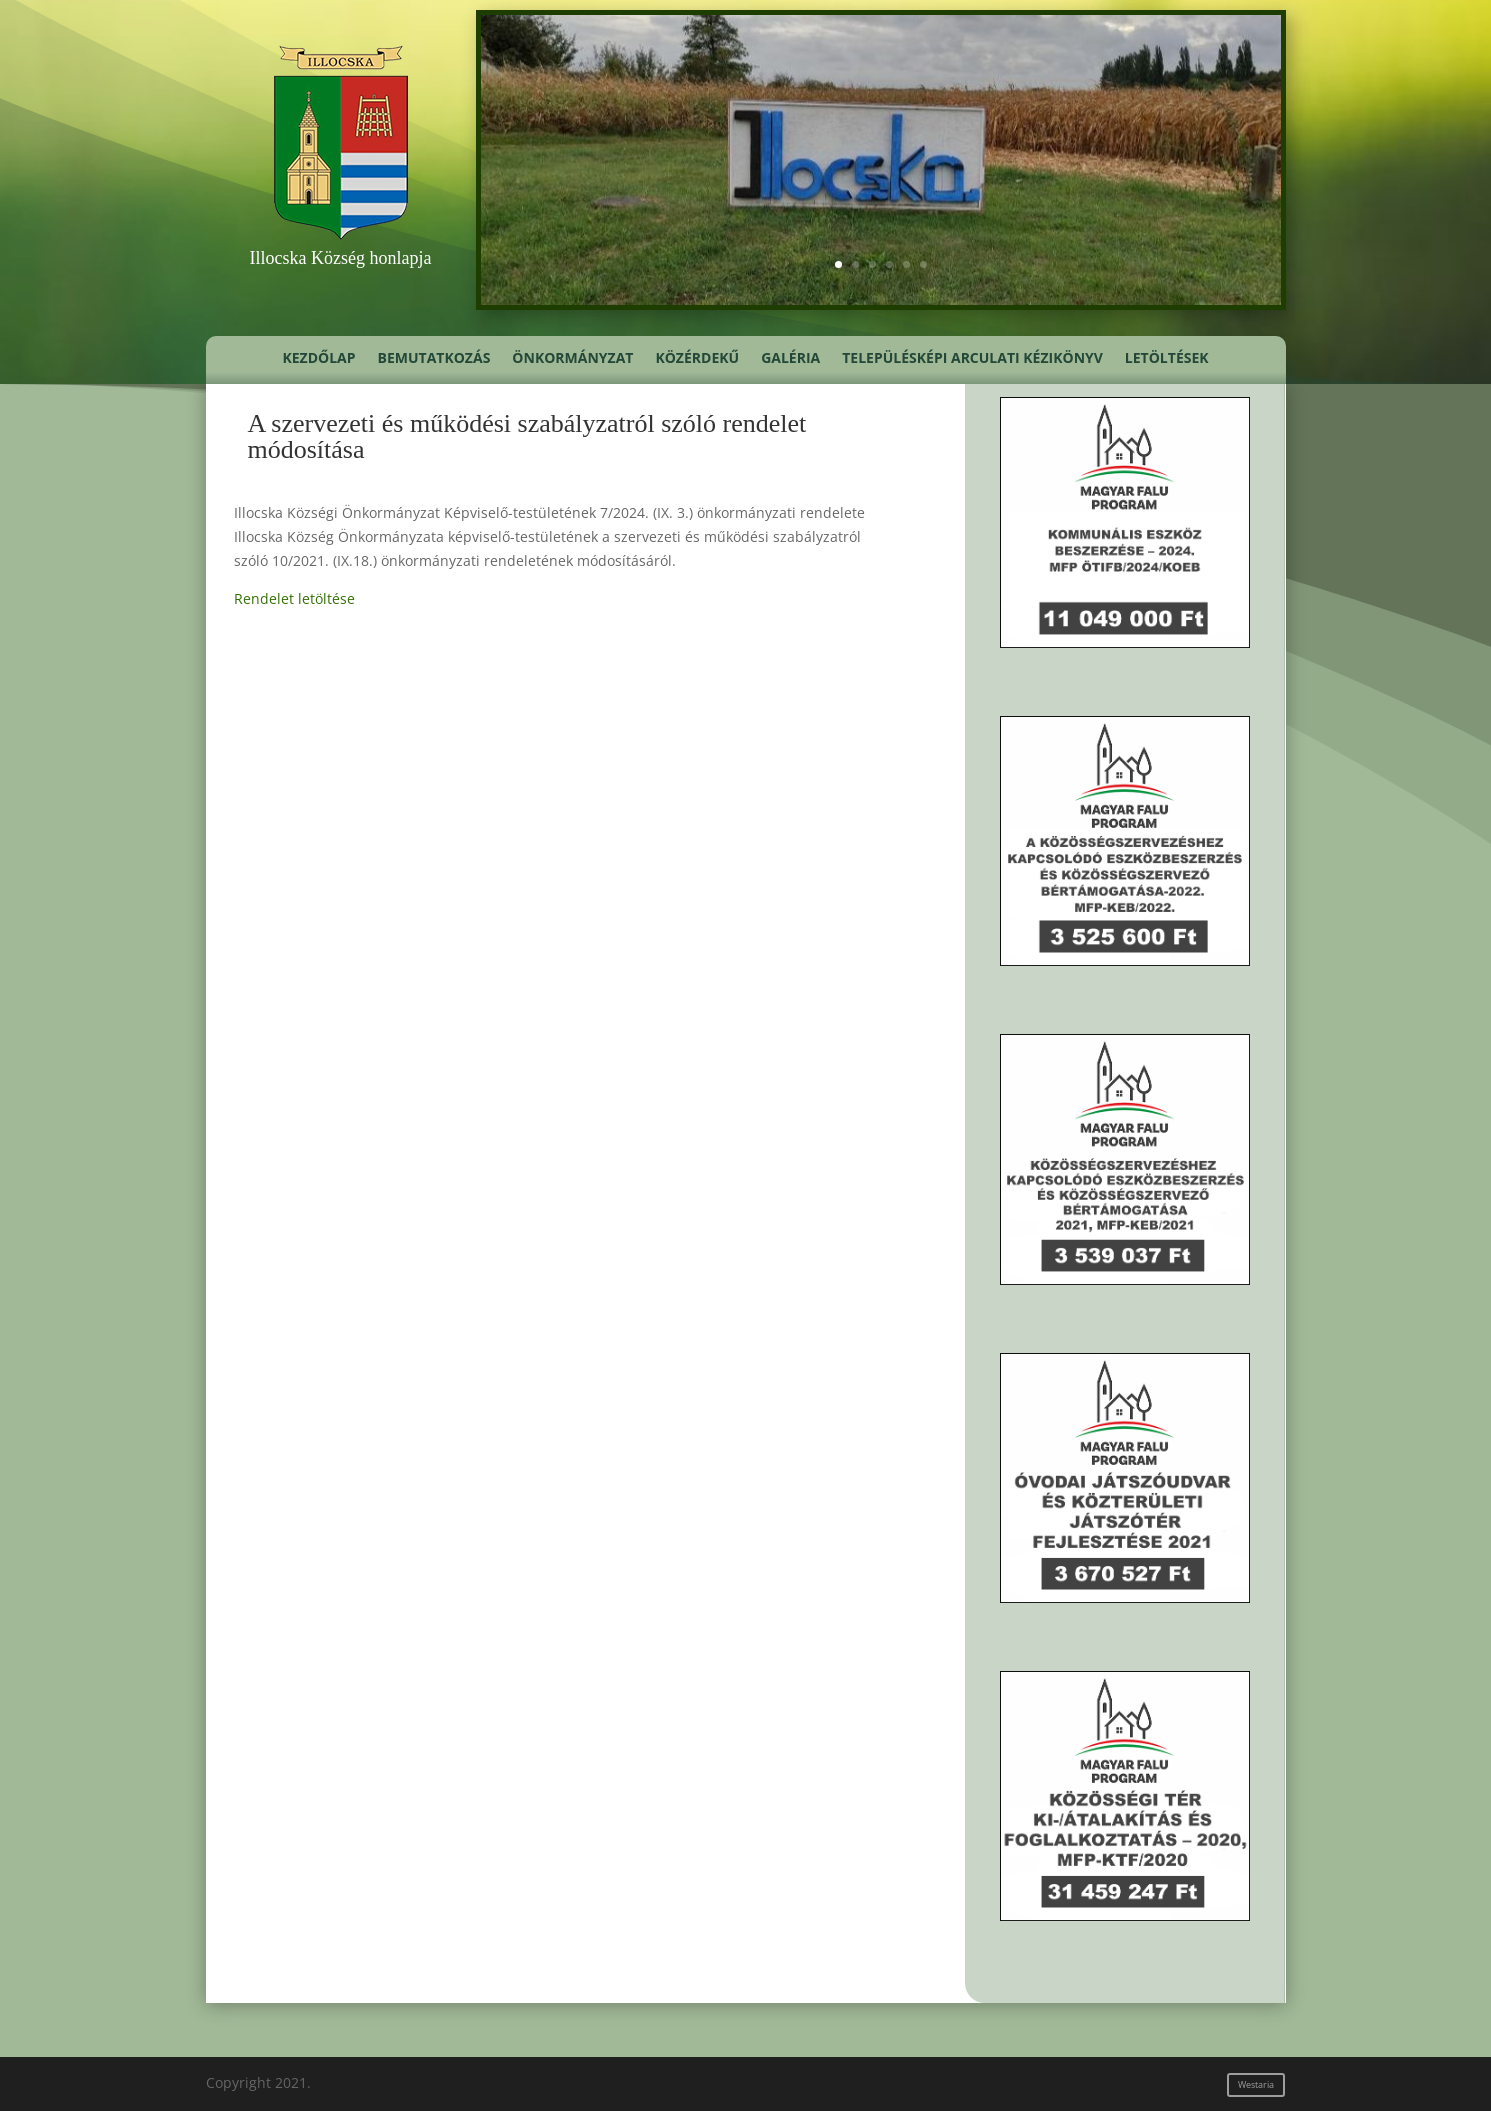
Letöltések (1167, 359)
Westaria (1256, 2084)
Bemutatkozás (434, 359)
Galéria (790, 359)
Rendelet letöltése (294, 598)
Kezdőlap (318, 359)
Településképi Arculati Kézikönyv (972, 359)
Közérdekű (697, 359)
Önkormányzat (572, 359)
